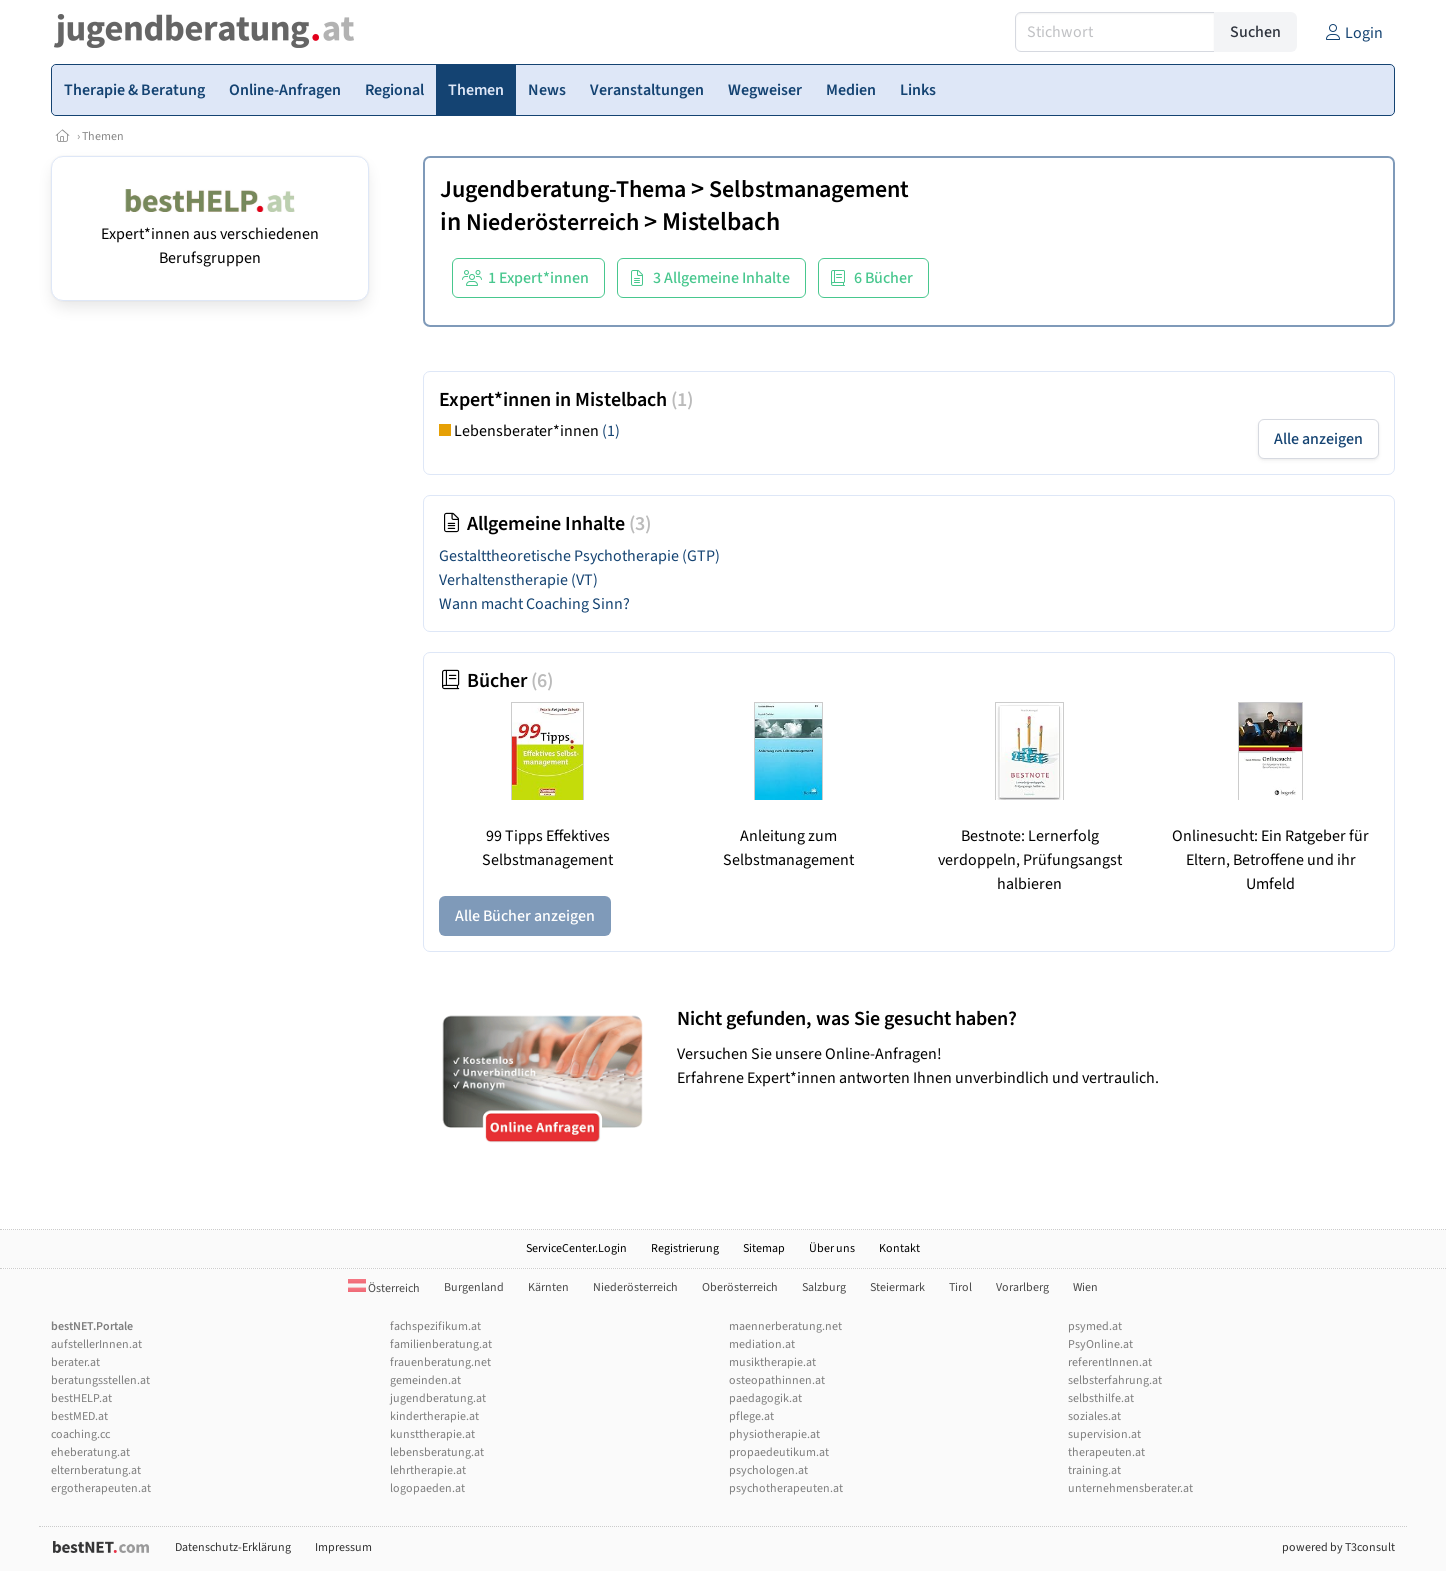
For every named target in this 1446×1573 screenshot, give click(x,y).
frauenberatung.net (440, 1362)
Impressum (343, 1547)
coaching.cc (80, 1434)
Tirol (960, 1287)
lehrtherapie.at (428, 1470)
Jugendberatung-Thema (563, 189)
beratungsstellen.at (100, 1380)
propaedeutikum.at (779, 1452)
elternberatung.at (96, 1470)
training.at (1094, 1470)
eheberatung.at (90, 1452)
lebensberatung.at (437, 1452)
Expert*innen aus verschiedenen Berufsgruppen (210, 234)
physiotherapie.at (774, 1434)
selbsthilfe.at (1101, 1398)
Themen (103, 136)
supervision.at (1104, 1434)
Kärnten (548, 1287)
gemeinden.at (425, 1380)
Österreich (384, 1288)
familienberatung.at (441, 1344)
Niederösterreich (552, 222)
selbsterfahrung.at (1115, 1380)
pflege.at (751, 1416)
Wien (1085, 1287)
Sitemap (764, 1248)
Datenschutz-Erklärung (233, 1547)
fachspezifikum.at (435, 1326)
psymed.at (1095, 1326)
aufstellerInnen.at (96, 1344)
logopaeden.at (427, 1488)
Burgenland (474, 1287)
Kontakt (899, 1248)
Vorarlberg (1022, 1287)
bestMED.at (79, 1416)
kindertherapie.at (434, 1416)
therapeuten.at (1106, 1452)
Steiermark (897, 1287)
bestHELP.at (81, 1398)
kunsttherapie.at (432, 1434)
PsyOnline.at (1100, 1344)
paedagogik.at (765, 1398)
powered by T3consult (1338, 1547)
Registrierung (685, 1248)
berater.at (75, 1362)
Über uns (832, 1248)
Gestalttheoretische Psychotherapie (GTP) (579, 556)
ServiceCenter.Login (576, 1248)
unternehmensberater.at (1130, 1488)
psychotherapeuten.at (786, 1488)
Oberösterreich (740, 1287)
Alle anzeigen (1318, 439)
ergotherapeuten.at (101, 1488)
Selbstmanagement (809, 189)
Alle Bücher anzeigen (525, 916)
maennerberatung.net (785, 1326)
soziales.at (1094, 1416)
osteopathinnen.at (777, 1380)
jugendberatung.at (438, 1398)
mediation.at (762, 1344)
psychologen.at (768, 1470)
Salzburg (824, 1287)
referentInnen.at (1110, 1362)
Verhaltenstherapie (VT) (518, 580)
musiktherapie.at (772, 1362)
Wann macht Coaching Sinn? (534, 604)
